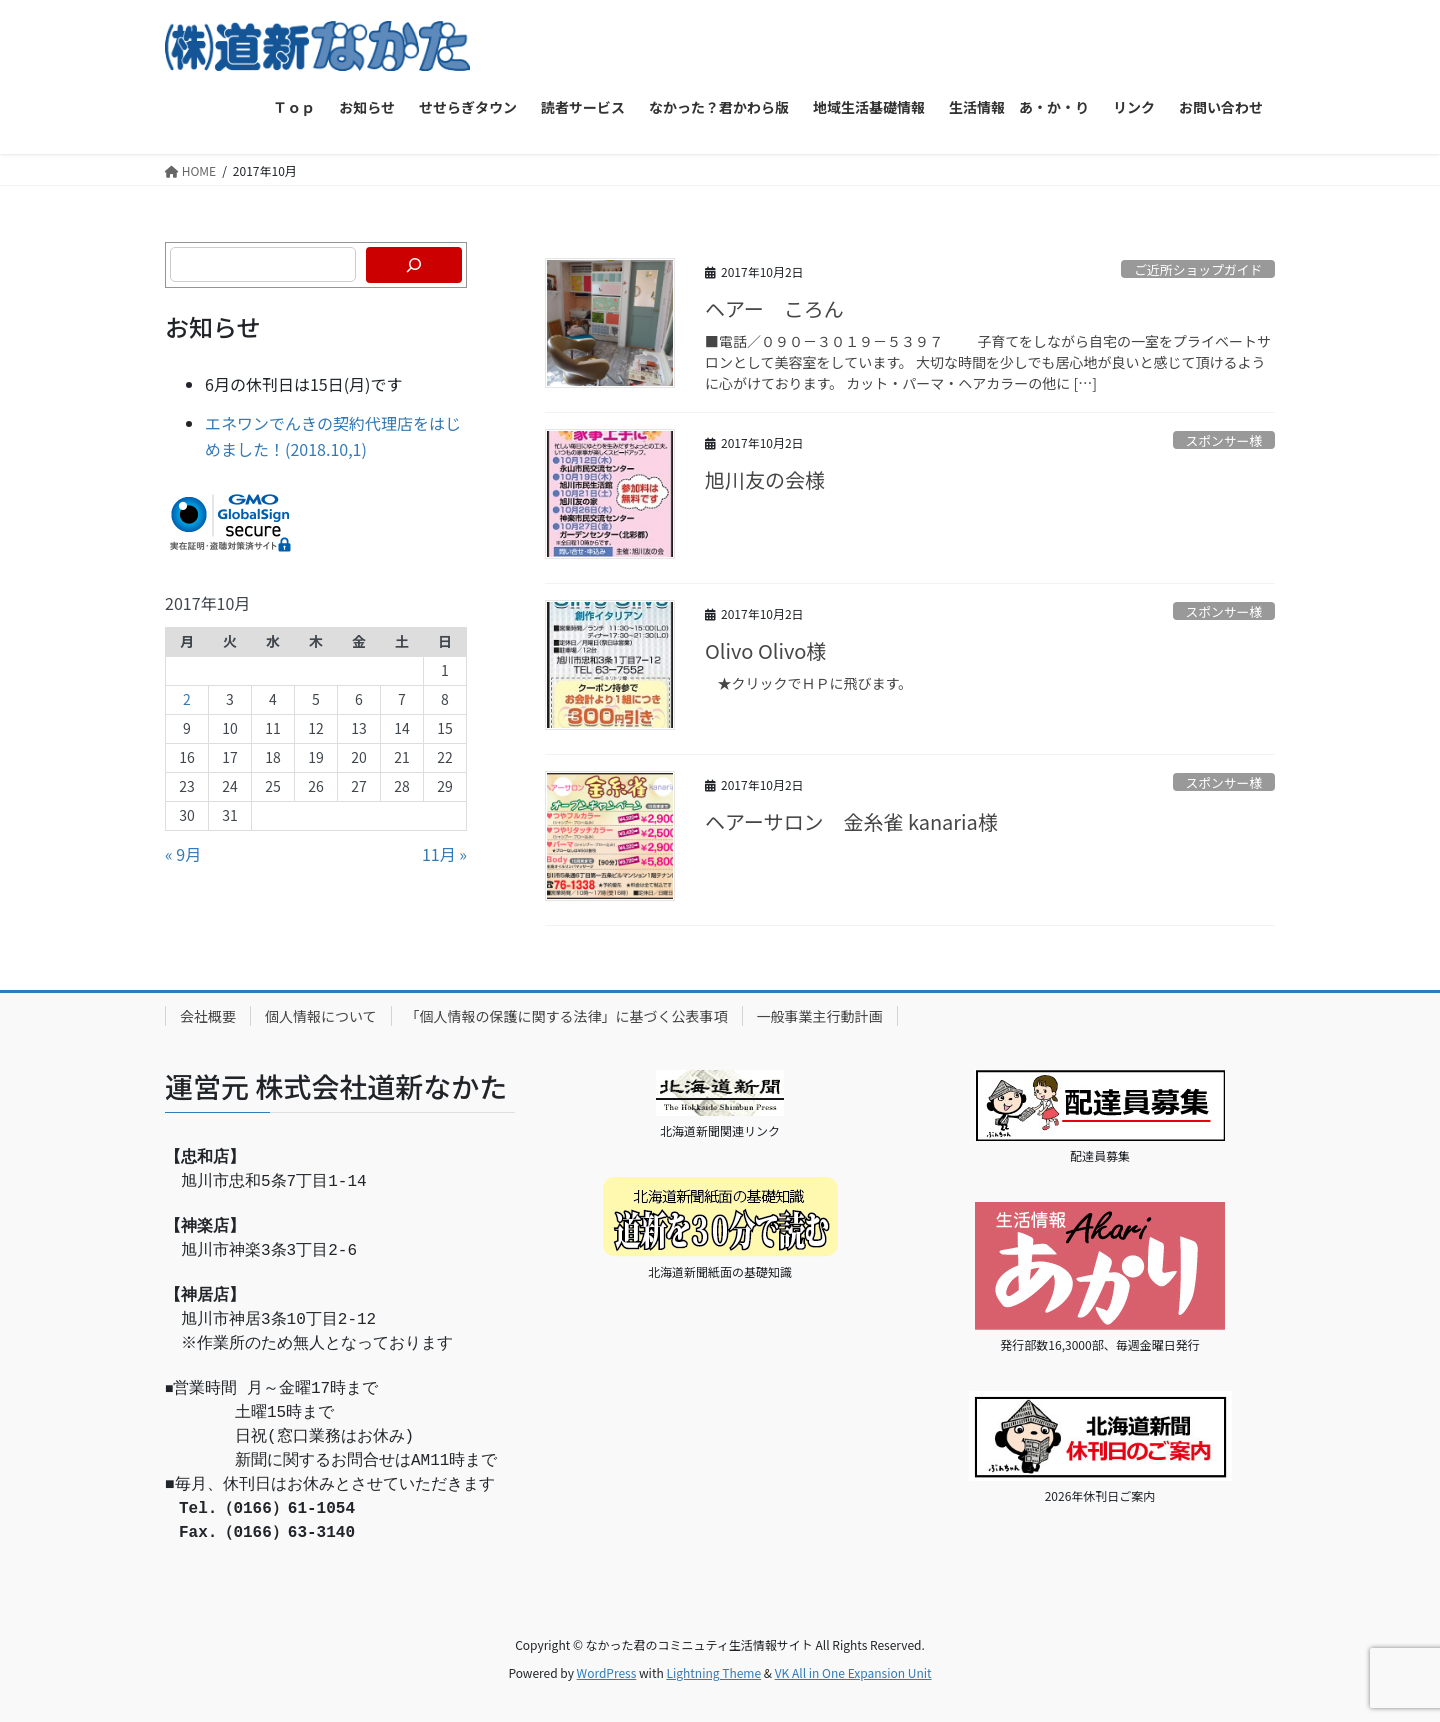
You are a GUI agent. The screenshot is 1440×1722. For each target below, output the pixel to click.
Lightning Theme (713, 1672)
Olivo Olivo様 (765, 650)
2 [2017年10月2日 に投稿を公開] (187, 699)
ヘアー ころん (774, 308)
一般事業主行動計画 (820, 1016)
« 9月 (183, 854)
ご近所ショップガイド (1198, 269)
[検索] (414, 265)
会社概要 (208, 1016)
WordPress (607, 1672)
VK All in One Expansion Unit (853, 1672)
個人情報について (321, 1016)
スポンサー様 (1223, 440)
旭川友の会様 (765, 479)
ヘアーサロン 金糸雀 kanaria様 (851, 821)
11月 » (444, 854)
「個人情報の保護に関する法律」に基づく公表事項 (567, 1016)
